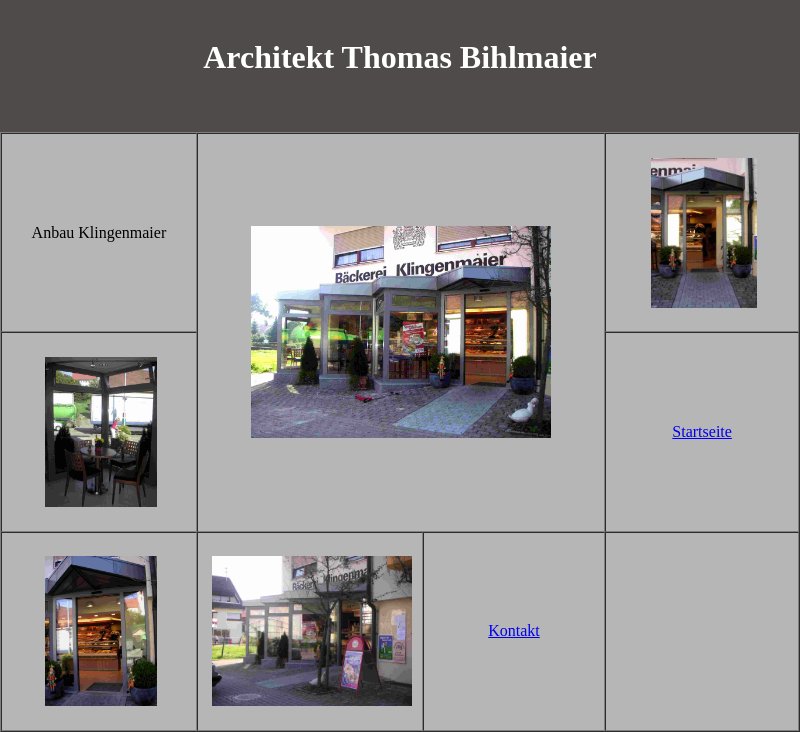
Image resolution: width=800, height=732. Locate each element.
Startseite (702, 431)
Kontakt (514, 630)
